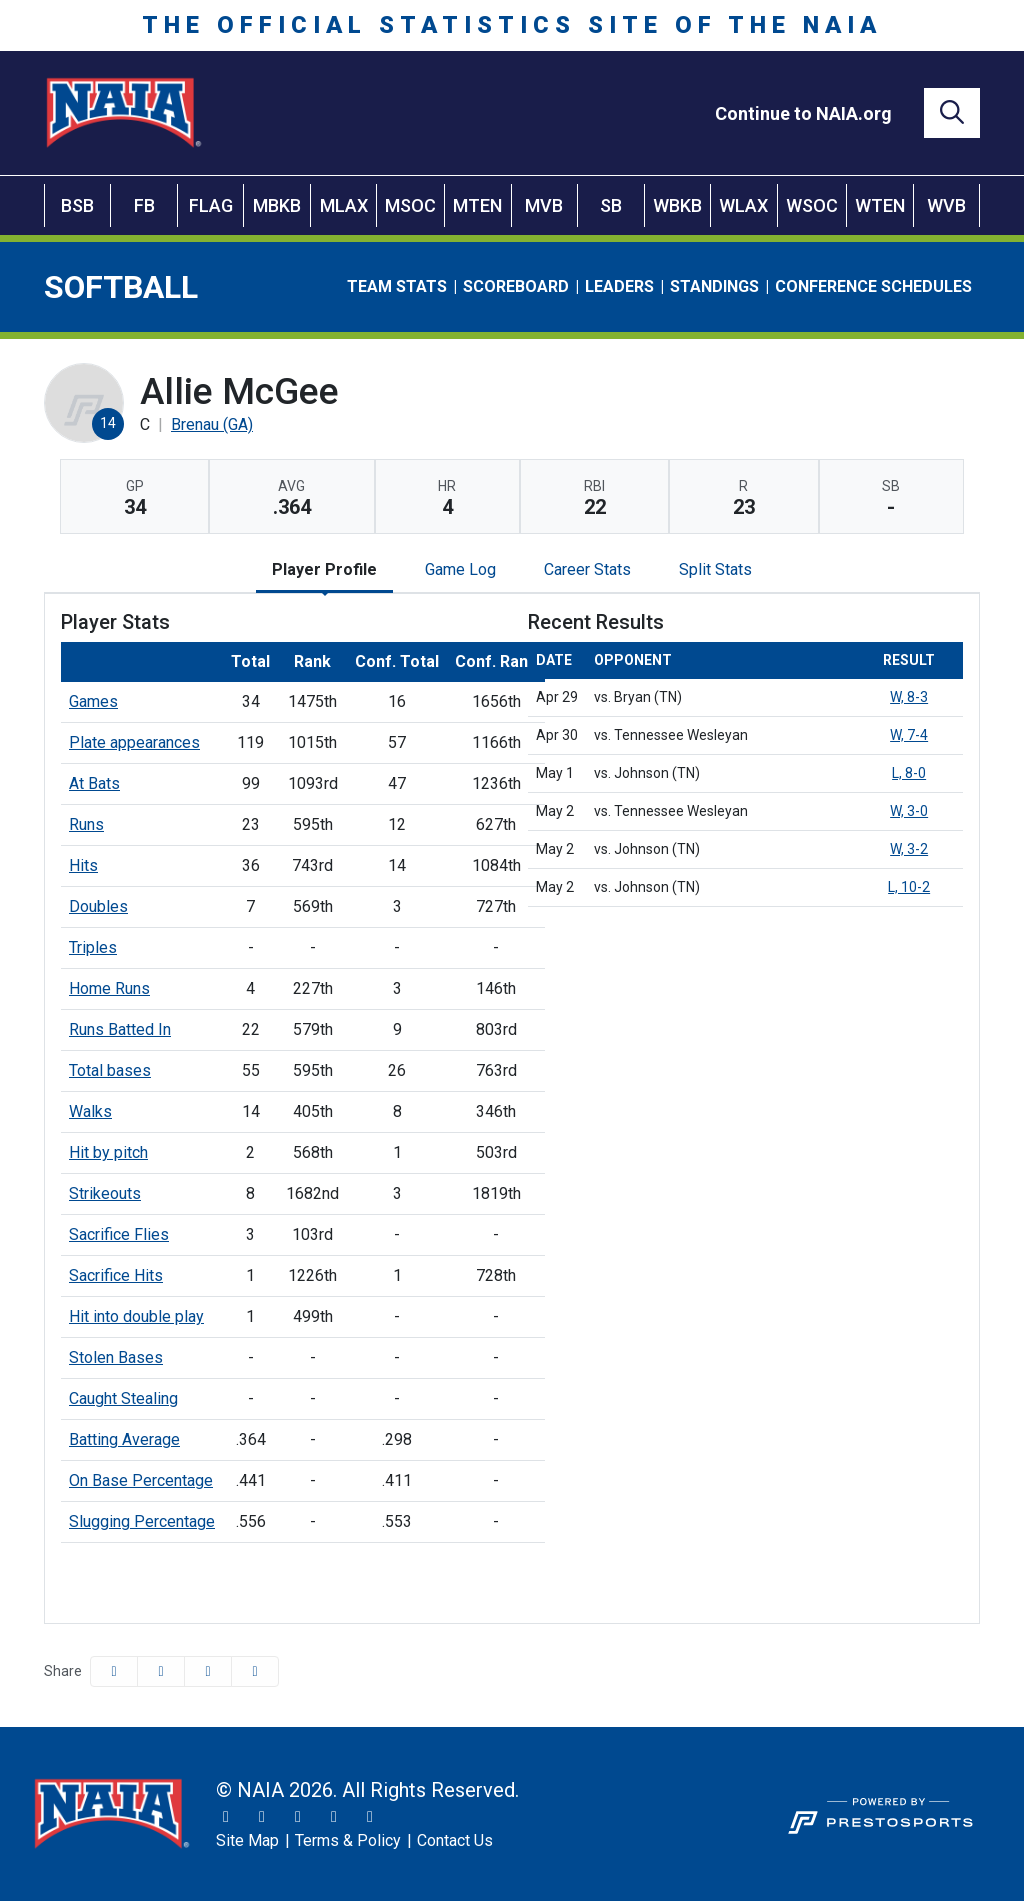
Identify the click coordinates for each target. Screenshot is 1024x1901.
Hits (83, 865)
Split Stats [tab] (715, 569)
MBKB (277, 205)
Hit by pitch (108, 1152)
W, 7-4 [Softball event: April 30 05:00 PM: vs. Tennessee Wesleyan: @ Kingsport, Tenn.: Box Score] (909, 735)
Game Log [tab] (460, 569)
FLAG (211, 205)
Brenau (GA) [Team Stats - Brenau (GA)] (212, 424)
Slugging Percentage (142, 1521)
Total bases (110, 1070)
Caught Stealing (123, 1398)
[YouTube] (334, 1817)
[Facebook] (298, 1817)
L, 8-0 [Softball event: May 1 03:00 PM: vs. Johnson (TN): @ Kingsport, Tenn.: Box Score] (909, 773)
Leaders (619, 286)
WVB (946, 205)
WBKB (677, 205)
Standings (714, 286)
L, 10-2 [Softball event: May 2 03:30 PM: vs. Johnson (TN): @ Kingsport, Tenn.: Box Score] (909, 887)
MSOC (410, 205)
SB (611, 205)
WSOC (812, 205)
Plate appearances (134, 742)
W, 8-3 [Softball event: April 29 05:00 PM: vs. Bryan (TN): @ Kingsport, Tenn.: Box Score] (909, 697)
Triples (93, 947)
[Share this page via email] (208, 1671)
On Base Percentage (141, 1480)
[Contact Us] (455, 1841)
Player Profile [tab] (324, 569)
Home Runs (109, 988)
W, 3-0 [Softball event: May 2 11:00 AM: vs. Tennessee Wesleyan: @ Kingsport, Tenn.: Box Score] (909, 811)
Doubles (98, 906)
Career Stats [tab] (587, 569)
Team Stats (397, 286)
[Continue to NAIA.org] (803, 113)
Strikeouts (105, 1193)
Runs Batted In (120, 1029)
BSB (77, 205)
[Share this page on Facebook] (114, 1671)
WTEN (880, 205)
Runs (86, 824)
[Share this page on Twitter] (161, 1671)
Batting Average (124, 1439)
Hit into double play (136, 1316)
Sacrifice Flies (119, 1234)
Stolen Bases (116, 1357)
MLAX (344, 205)
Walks (90, 1111)
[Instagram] (262, 1817)
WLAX (743, 205)
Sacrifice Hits (116, 1275)
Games (93, 701)
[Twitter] (226, 1817)
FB (144, 205)
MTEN (477, 205)
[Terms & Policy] (348, 1841)
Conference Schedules (873, 286)
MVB (544, 205)
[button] (255, 1671)
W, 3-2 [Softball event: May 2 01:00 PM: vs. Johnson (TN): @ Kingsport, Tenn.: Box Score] (909, 849)
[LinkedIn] (370, 1817)
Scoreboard (516, 286)
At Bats (94, 783)
